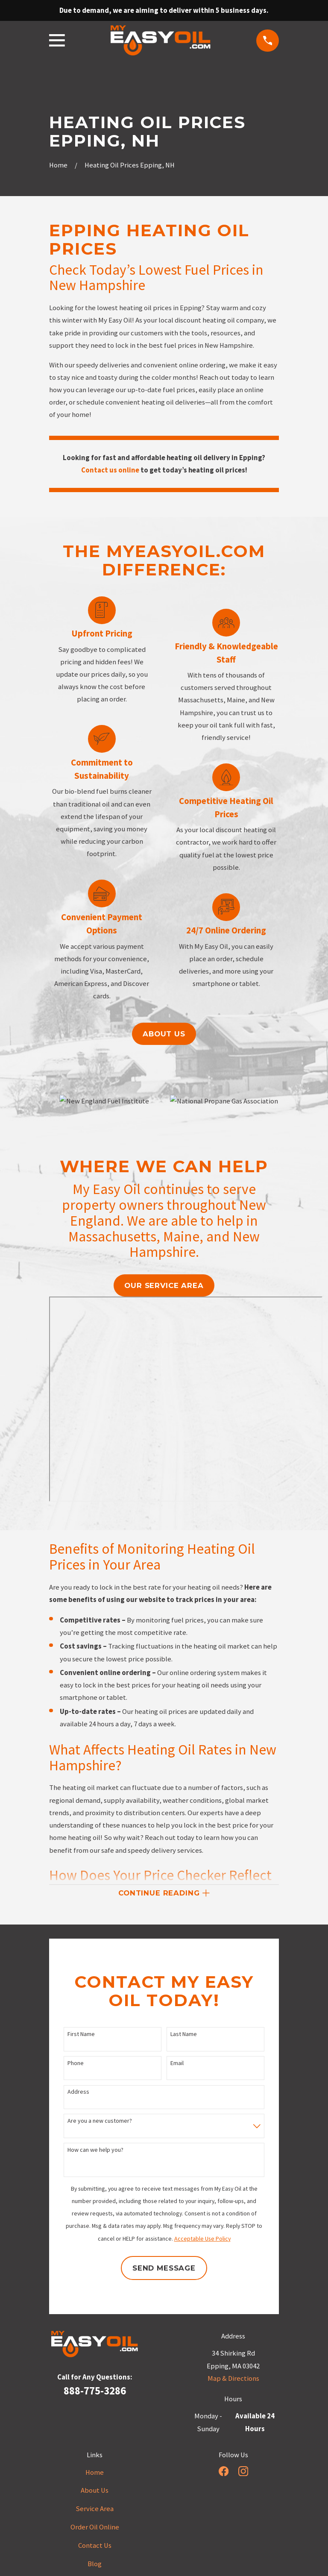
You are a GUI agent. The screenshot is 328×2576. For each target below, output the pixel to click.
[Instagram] (243, 2472)
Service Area (95, 2510)
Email (177, 2064)
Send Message (164, 2269)
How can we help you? (95, 2151)
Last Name (183, 2035)
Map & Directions (233, 2380)
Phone (75, 2064)
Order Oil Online (94, 2528)
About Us (94, 2492)
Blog (95, 2565)
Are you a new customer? (99, 2122)
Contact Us (94, 2547)
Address (78, 2093)
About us (164, 1034)
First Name (81, 2035)
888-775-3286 (95, 2392)
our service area (163, 1285)
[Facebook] (223, 2472)
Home (94, 2473)
